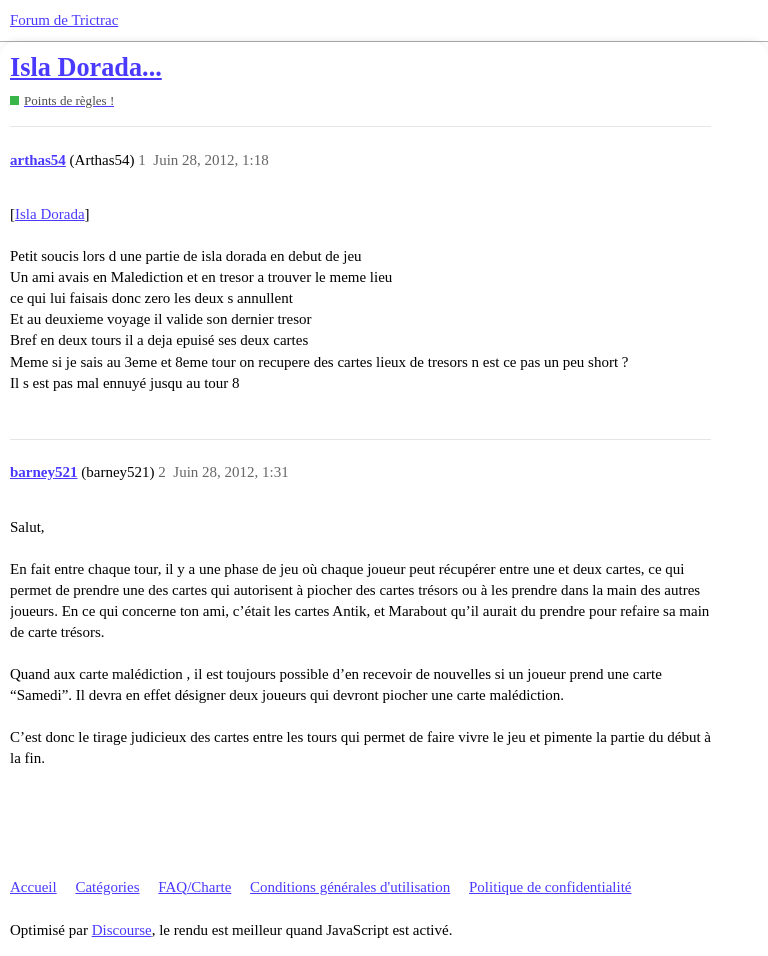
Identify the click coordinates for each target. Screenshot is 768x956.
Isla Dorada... (86, 67)
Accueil (33, 887)
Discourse (122, 930)
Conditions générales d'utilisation (350, 887)
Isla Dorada (50, 214)
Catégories (107, 887)
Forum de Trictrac (64, 20)
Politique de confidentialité (550, 887)
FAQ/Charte (194, 887)
